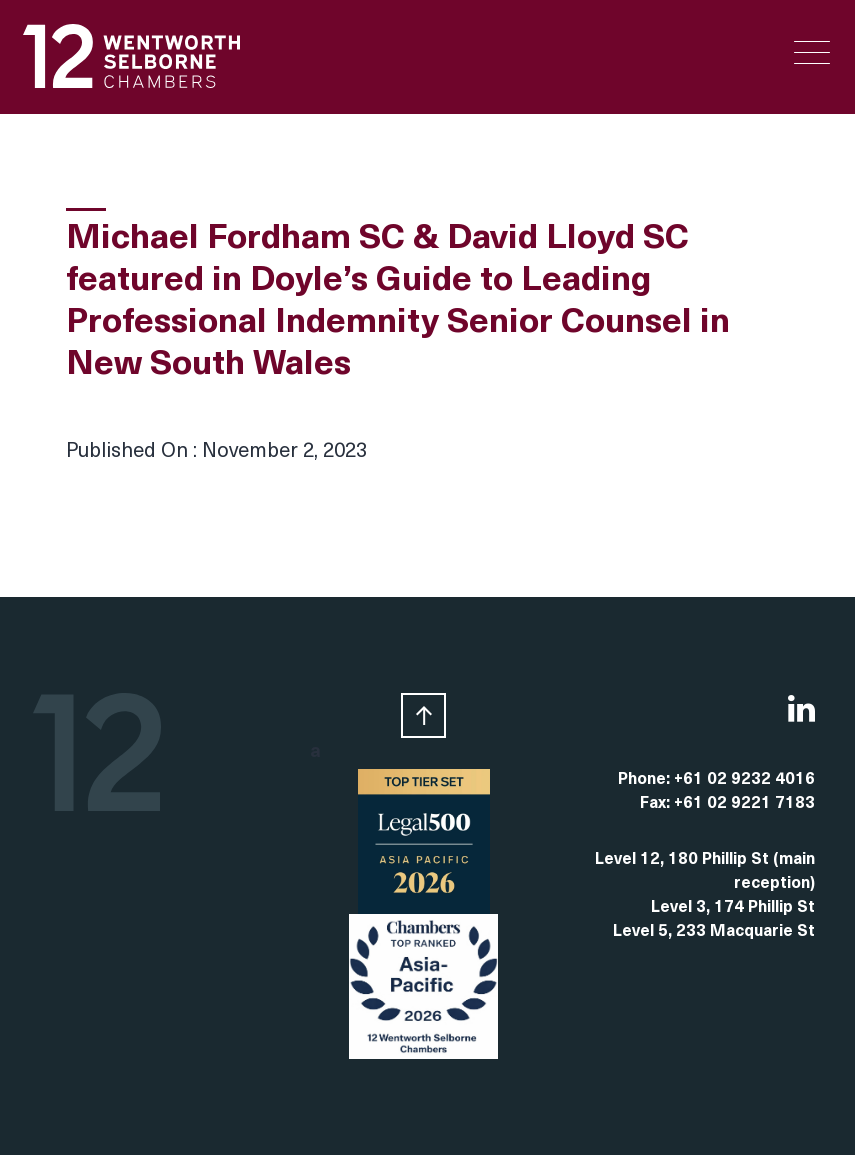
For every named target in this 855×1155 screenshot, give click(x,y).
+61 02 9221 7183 (744, 804)
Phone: (646, 780)
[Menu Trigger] (812, 52)
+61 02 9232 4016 (744, 780)
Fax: (657, 804)
